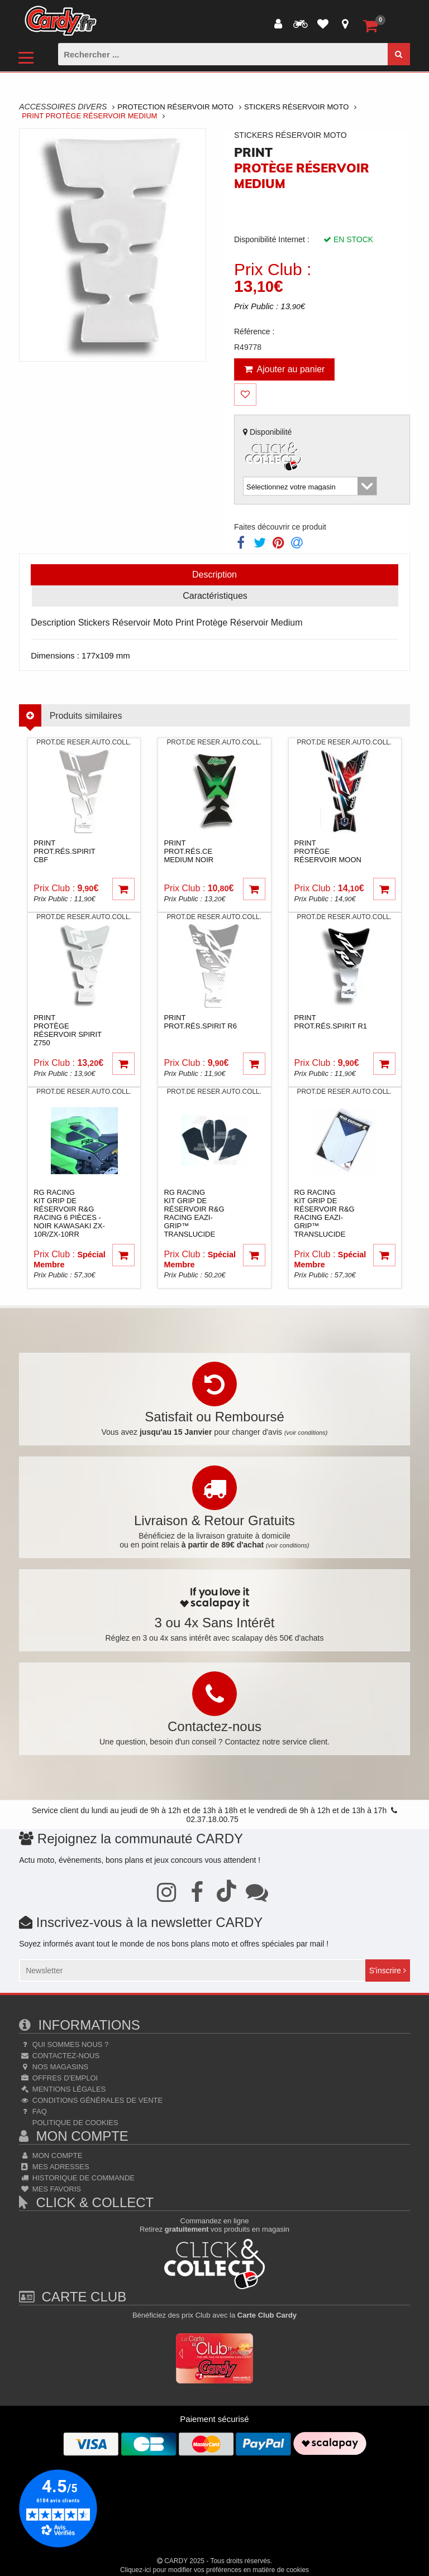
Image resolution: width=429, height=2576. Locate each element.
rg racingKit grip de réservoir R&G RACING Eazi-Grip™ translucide (194, 1213)
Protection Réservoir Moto (175, 107)
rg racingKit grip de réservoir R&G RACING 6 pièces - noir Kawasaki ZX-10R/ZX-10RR (69, 1213)
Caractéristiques (215, 595)
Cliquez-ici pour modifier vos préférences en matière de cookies (214, 2570)
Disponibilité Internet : (271, 239)
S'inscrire (387, 1970)
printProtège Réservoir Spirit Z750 (68, 1030)
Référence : (254, 331)
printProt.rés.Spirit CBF (64, 851)
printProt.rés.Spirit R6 (200, 1021)
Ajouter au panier (284, 369)
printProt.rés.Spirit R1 (331, 1021)
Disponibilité (273, 450)
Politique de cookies (74, 2122)
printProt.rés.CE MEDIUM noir (188, 851)
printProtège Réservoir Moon (327, 851)
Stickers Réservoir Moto (296, 107)
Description (214, 574)
